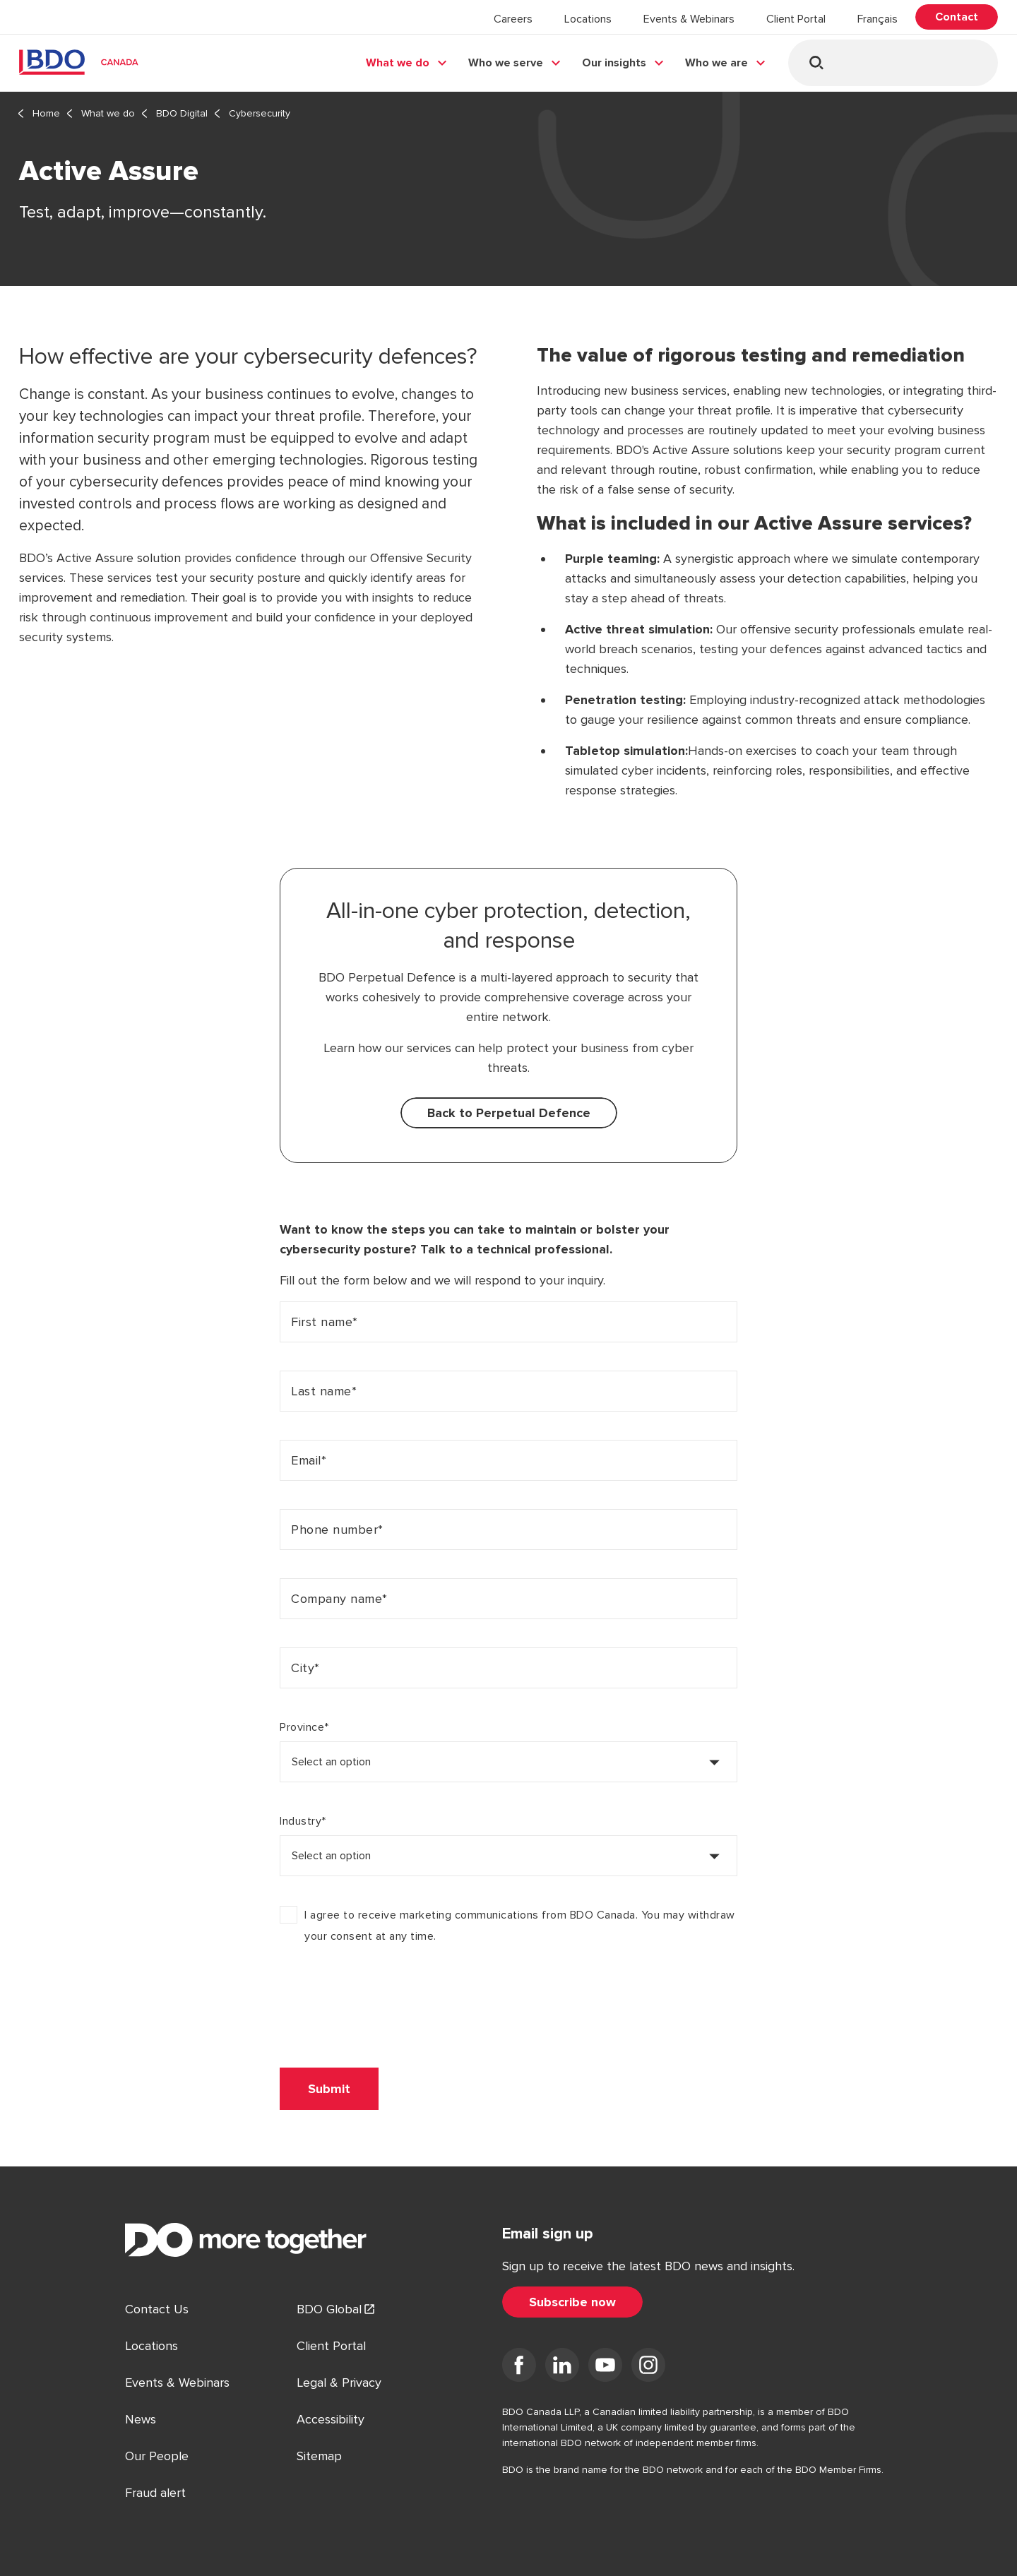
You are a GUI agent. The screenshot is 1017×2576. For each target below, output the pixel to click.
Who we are (716, 63)
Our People (157, 2456)
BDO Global (329, 2309)
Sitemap (319, 2456)
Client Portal (796, 19)
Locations (588, 19)
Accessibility (330, 2419)
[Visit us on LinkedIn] (562, 2367)
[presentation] (387, 2006)
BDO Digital (182, 113)
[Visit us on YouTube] (605, 2367)
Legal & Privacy (339, 2382)
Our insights (614, 63)
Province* (304, 1727)
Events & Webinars (688, 19)
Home (46, 113)
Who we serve (505, 63)
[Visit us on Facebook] (519, 2367)
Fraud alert (155, 2492)
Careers (513, 19)
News (140, 2419)
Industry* (303, 1821)
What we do (397, 63)
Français (877, 19)
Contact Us (157, 2309)
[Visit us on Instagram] (648, 2367)
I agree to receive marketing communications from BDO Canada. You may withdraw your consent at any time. (519, 1925)
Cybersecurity (259, 113)
